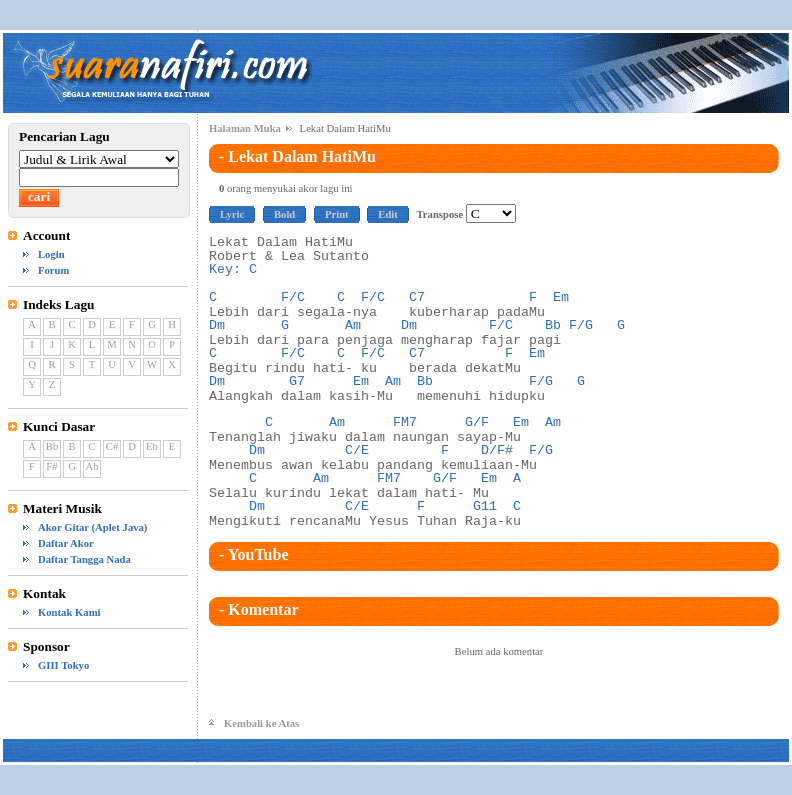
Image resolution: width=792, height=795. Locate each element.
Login (51, 254)
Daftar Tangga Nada (84, 559)
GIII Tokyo (63, 665)
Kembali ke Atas (261, 723)
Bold (284, 214)
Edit (388, 214)
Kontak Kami (69, 612)
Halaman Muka (245, 128)
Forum (53, 270)
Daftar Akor (66, 543)
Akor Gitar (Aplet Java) (92, 527)
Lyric (232, 214)
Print (337, 214)
